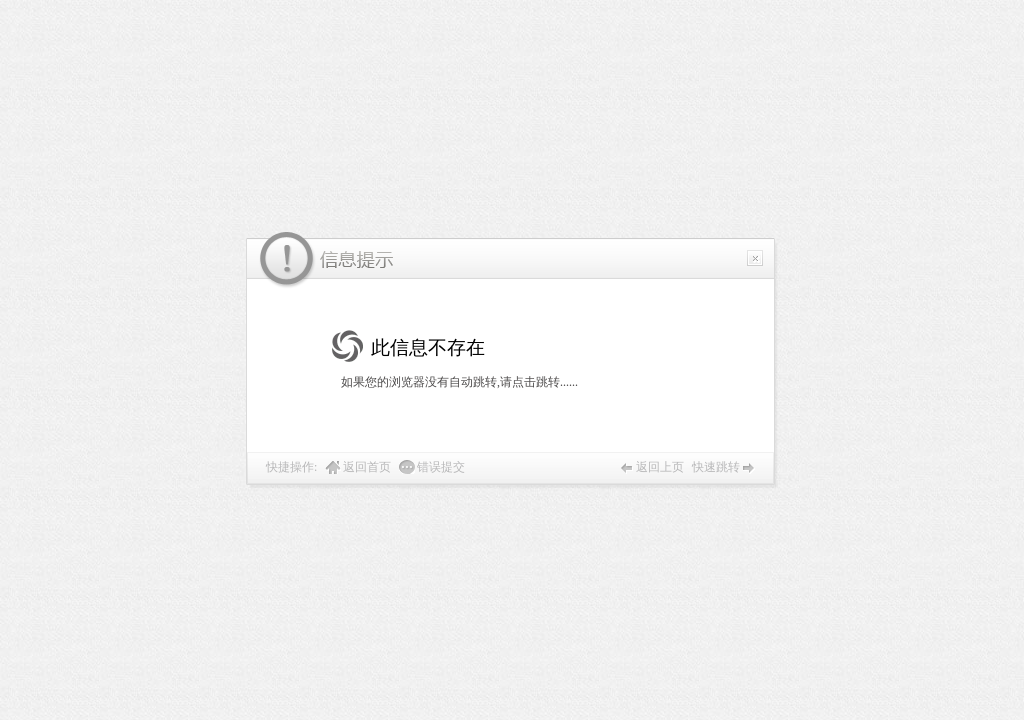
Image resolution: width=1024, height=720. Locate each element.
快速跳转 (716, 467)
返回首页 (367, 467)
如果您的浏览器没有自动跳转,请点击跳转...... (459, 382)
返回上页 (660, 467)
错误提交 (441, 467)
